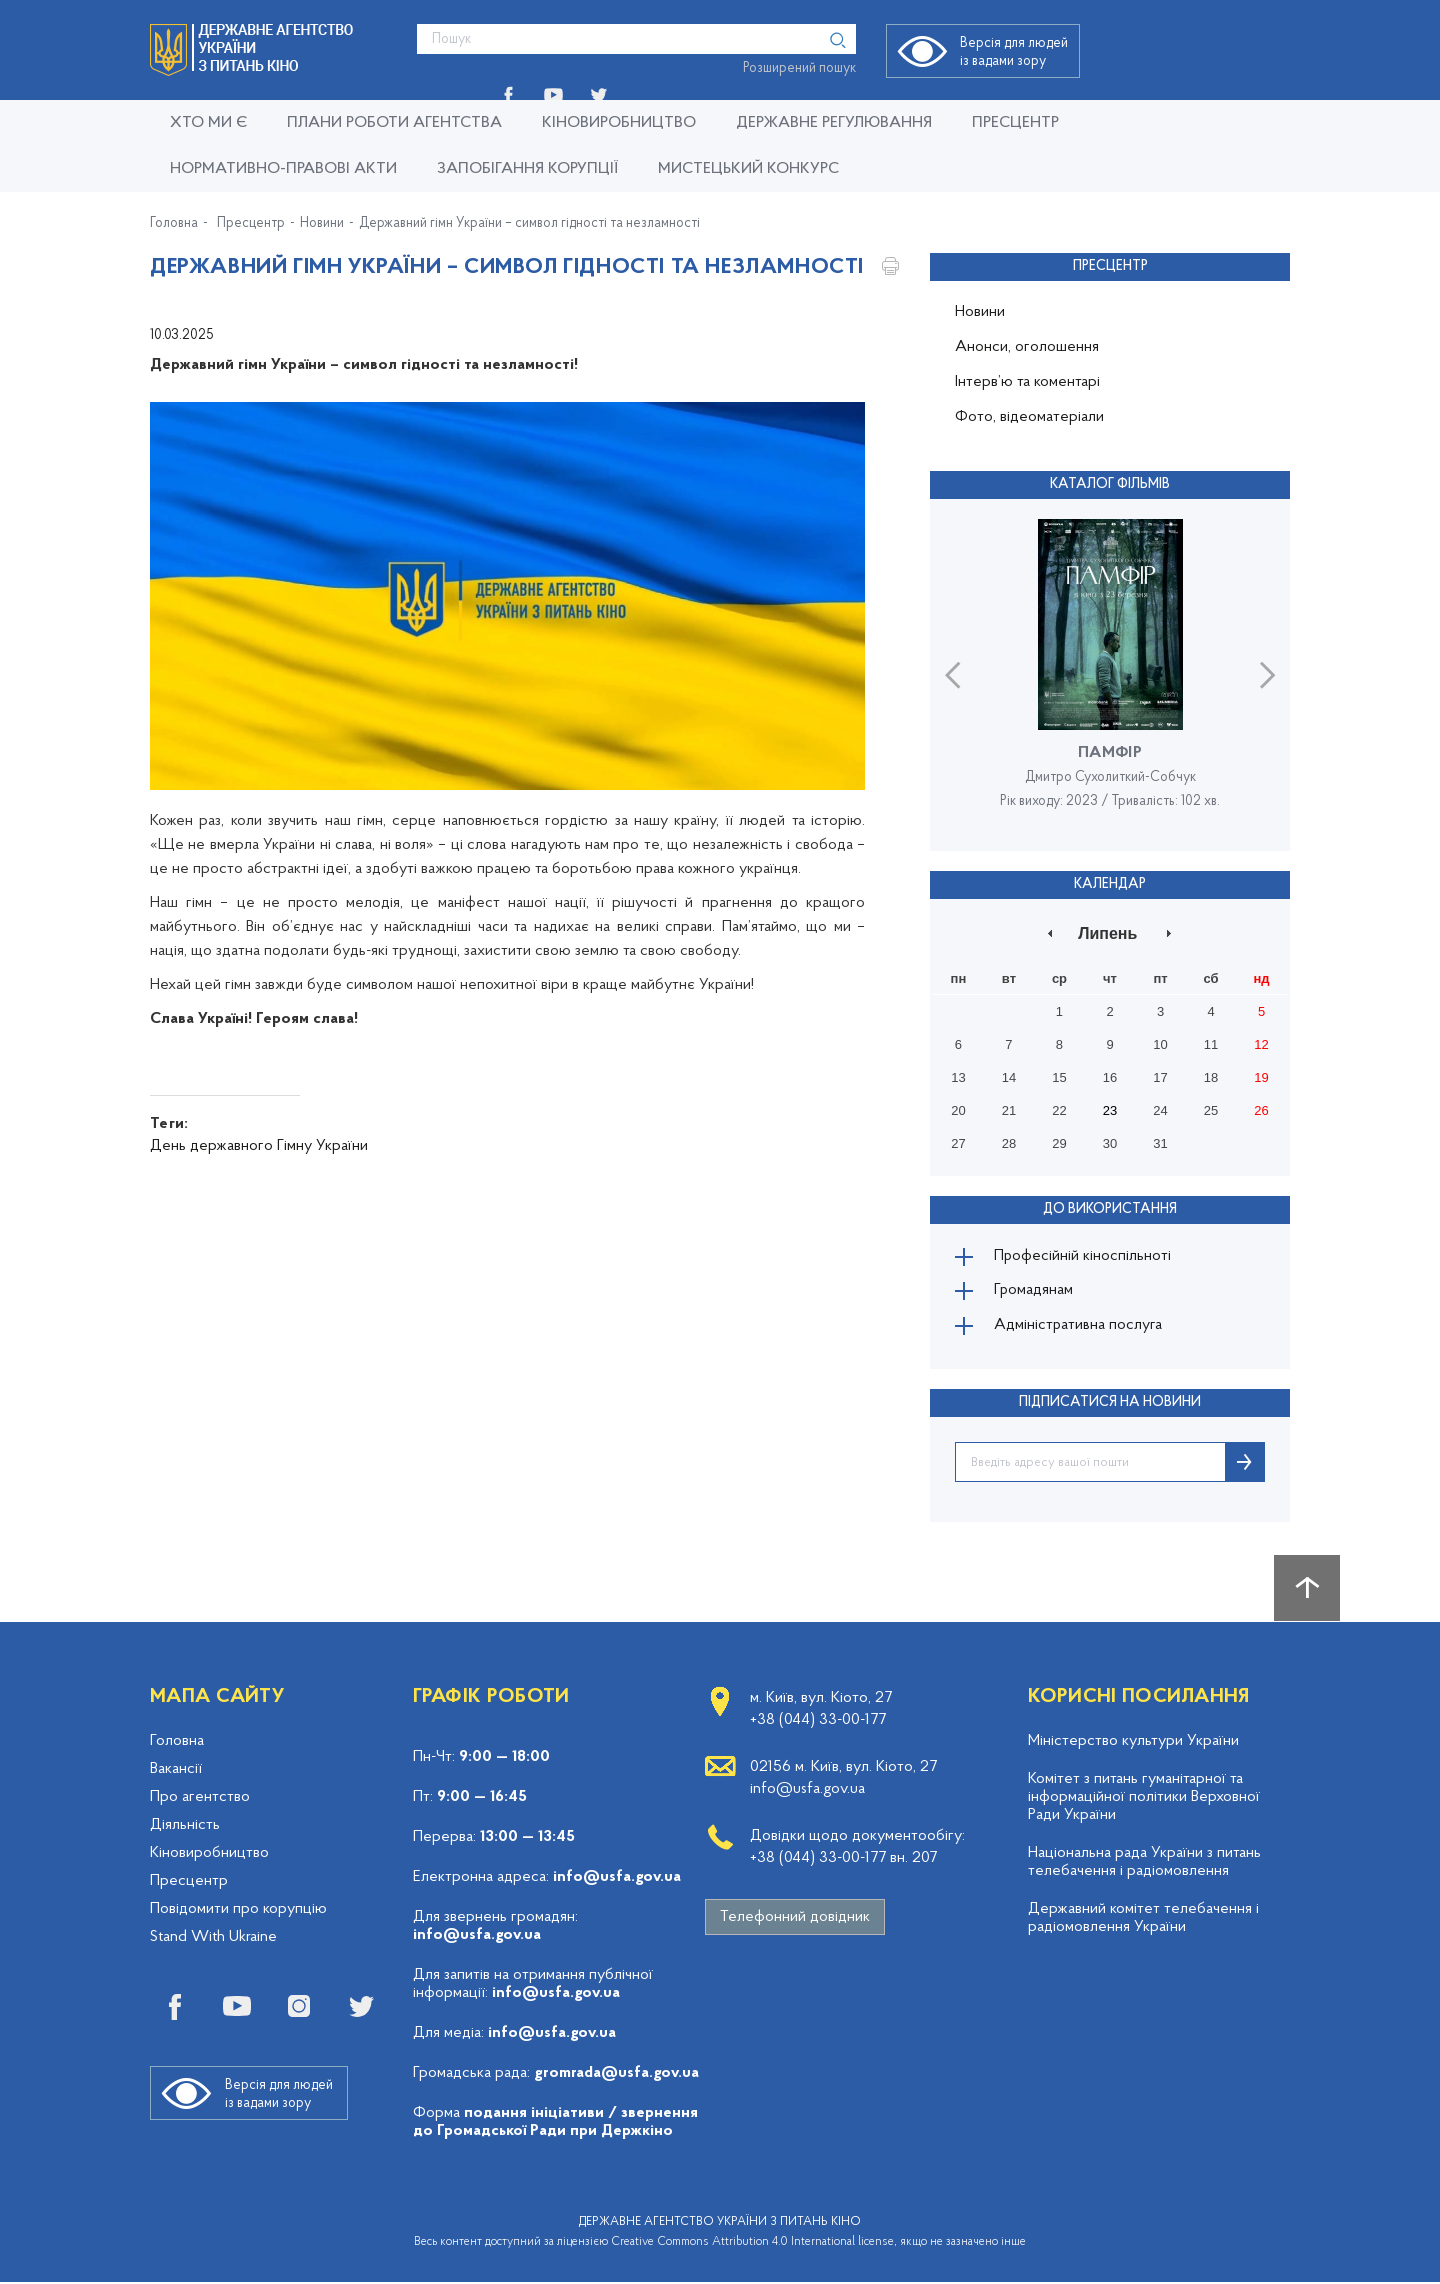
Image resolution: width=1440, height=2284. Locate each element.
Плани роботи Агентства (394, 123)
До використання (1110, 1208)
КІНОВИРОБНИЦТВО (619, 123)
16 (1110, 1077)
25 (1211, 1110)
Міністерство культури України (1133, 1743)
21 (1009, 1110)
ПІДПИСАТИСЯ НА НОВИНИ (1110, 1404)
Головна (174, 224)
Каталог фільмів (1110, 484)
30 (1110, 1143)
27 (958, 1143)
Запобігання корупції (527, 169)
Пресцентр (1015, 123)
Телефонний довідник (795, 1919)
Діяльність (185, 1827)
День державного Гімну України (259, 1146)
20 (958, 1110)
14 (1009, 1077)
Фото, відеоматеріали (1029, 417)
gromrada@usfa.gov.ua (616, 2075)
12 (1261, 1044)
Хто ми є (208, 123)
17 (1160, 1077)
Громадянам (1035, 1292)
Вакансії (176, 1771)
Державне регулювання (834, 123)
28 (1009, 1143)
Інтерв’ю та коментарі (1027, 382)
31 (1160, 1143)
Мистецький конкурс (748, 169)
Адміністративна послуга (1079, 1328)
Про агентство (200, 1799)
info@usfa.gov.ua (617, 1879)
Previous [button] (952, 674)
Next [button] (1267, 674)
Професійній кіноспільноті (1084, 1256)
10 (1160, 1044)
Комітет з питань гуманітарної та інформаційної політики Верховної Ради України (1144, 1799)
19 (1261, 1077)
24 (1160, 1110)
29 (1059, 1143)
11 (1211, 1044)
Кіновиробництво (209, 1855)
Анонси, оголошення (1027, 347)
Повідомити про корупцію (238, 1911)
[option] (1110, 674)
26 (1261, 1110)
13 (958, 1077)
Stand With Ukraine (213, 1939)
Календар (1110, 883)
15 (1059, 1077)
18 (1211, 1077)
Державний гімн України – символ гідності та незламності (529, 224)
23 (1110, 1110)
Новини (322, 224)
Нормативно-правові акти (283, 169)
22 (1059, 1110)
